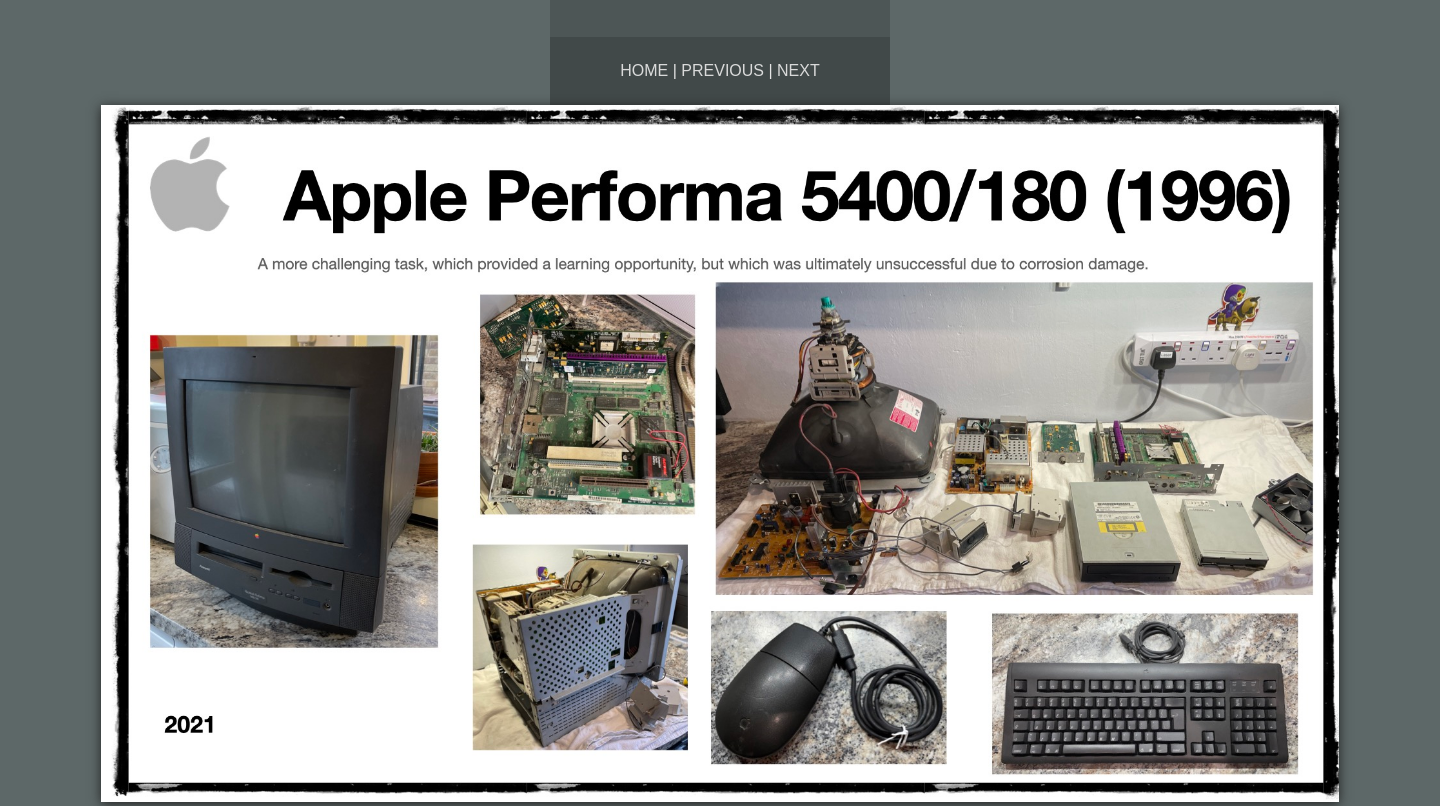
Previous (722, 70)
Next (798, 70)
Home (644, 70)
